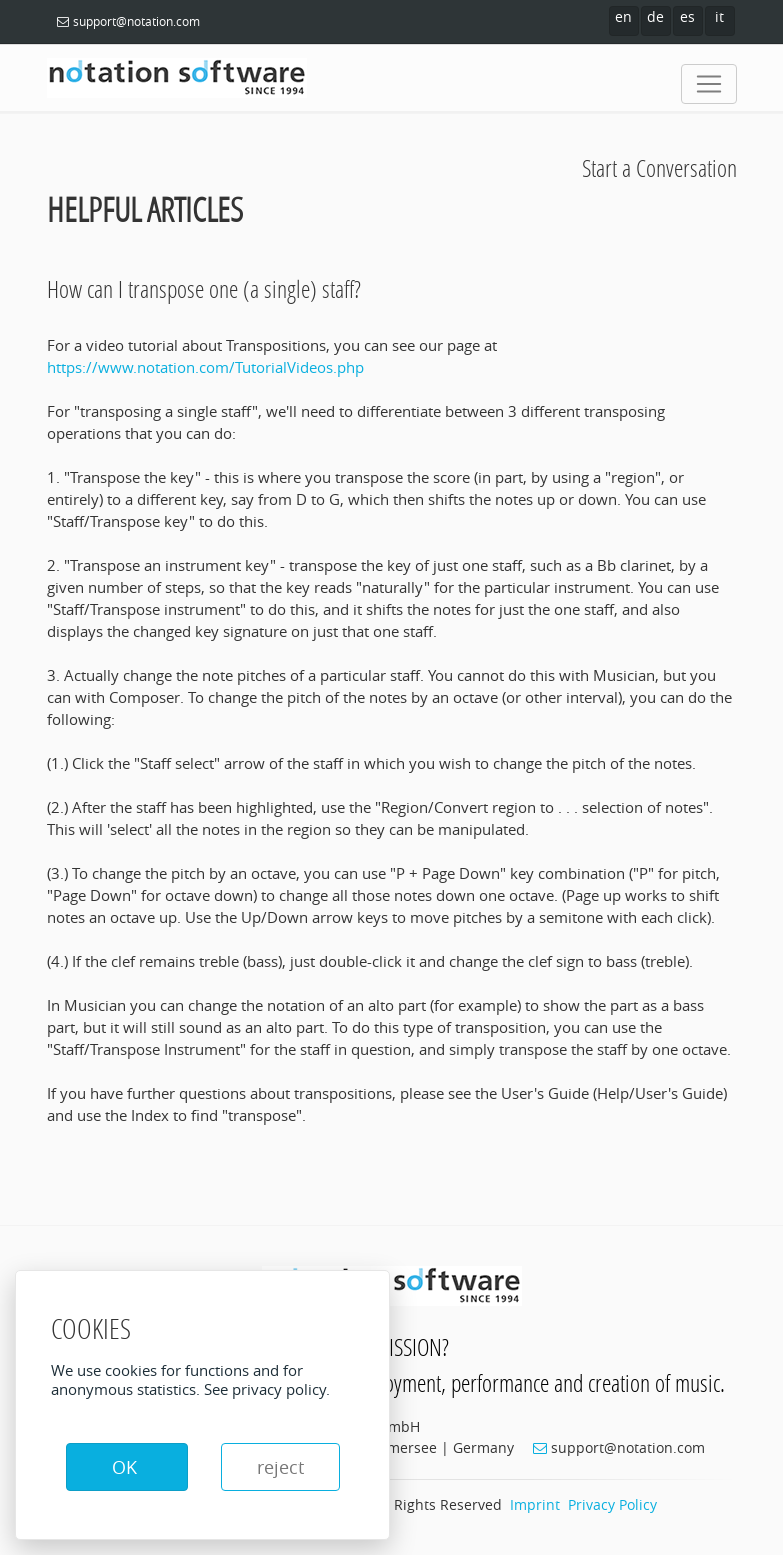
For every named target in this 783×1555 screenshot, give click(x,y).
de (655, 16)
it (719, 16)
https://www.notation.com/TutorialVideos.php (205, 367)
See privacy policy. (267, 1389)
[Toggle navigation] (709, 84)
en (623, 16)
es (687, 16)
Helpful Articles (145, 209)
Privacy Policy (612, 1504)
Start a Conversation (659, 167)
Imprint (535, 1504)
